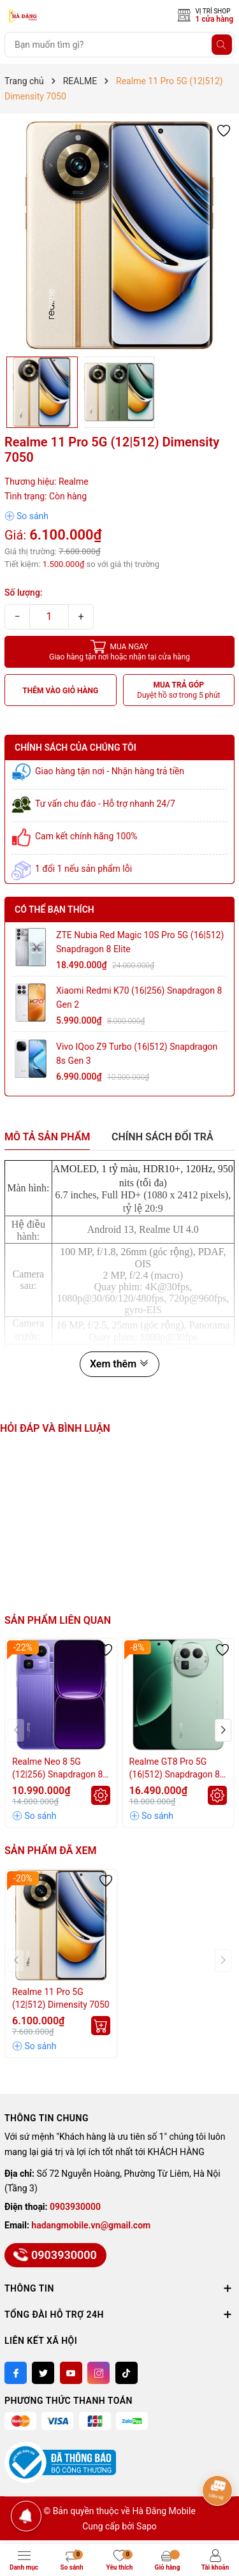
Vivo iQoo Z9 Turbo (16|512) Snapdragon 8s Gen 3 (136, 1053)
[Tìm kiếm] (222, 44)
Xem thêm (119, 1364)
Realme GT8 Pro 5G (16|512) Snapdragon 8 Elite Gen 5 (174, 1768)
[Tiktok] (126, 2373)
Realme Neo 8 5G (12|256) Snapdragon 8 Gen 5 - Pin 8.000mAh (57, 1768)
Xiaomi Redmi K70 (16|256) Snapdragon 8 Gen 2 (139, 997)
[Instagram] (98, 2373)
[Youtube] (71, 2373)
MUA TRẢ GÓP (179, 690)
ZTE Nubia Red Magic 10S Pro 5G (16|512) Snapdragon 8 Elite (140, 942)
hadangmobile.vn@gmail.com (90, 2225)
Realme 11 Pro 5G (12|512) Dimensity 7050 (61, 1998)
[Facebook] (15, 2373)
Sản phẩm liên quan (57, 1620)
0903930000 (75, 2207)
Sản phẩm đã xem (50, 1850)
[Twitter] (43, 2373)
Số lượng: (23, 592)
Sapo (146, 2526)
